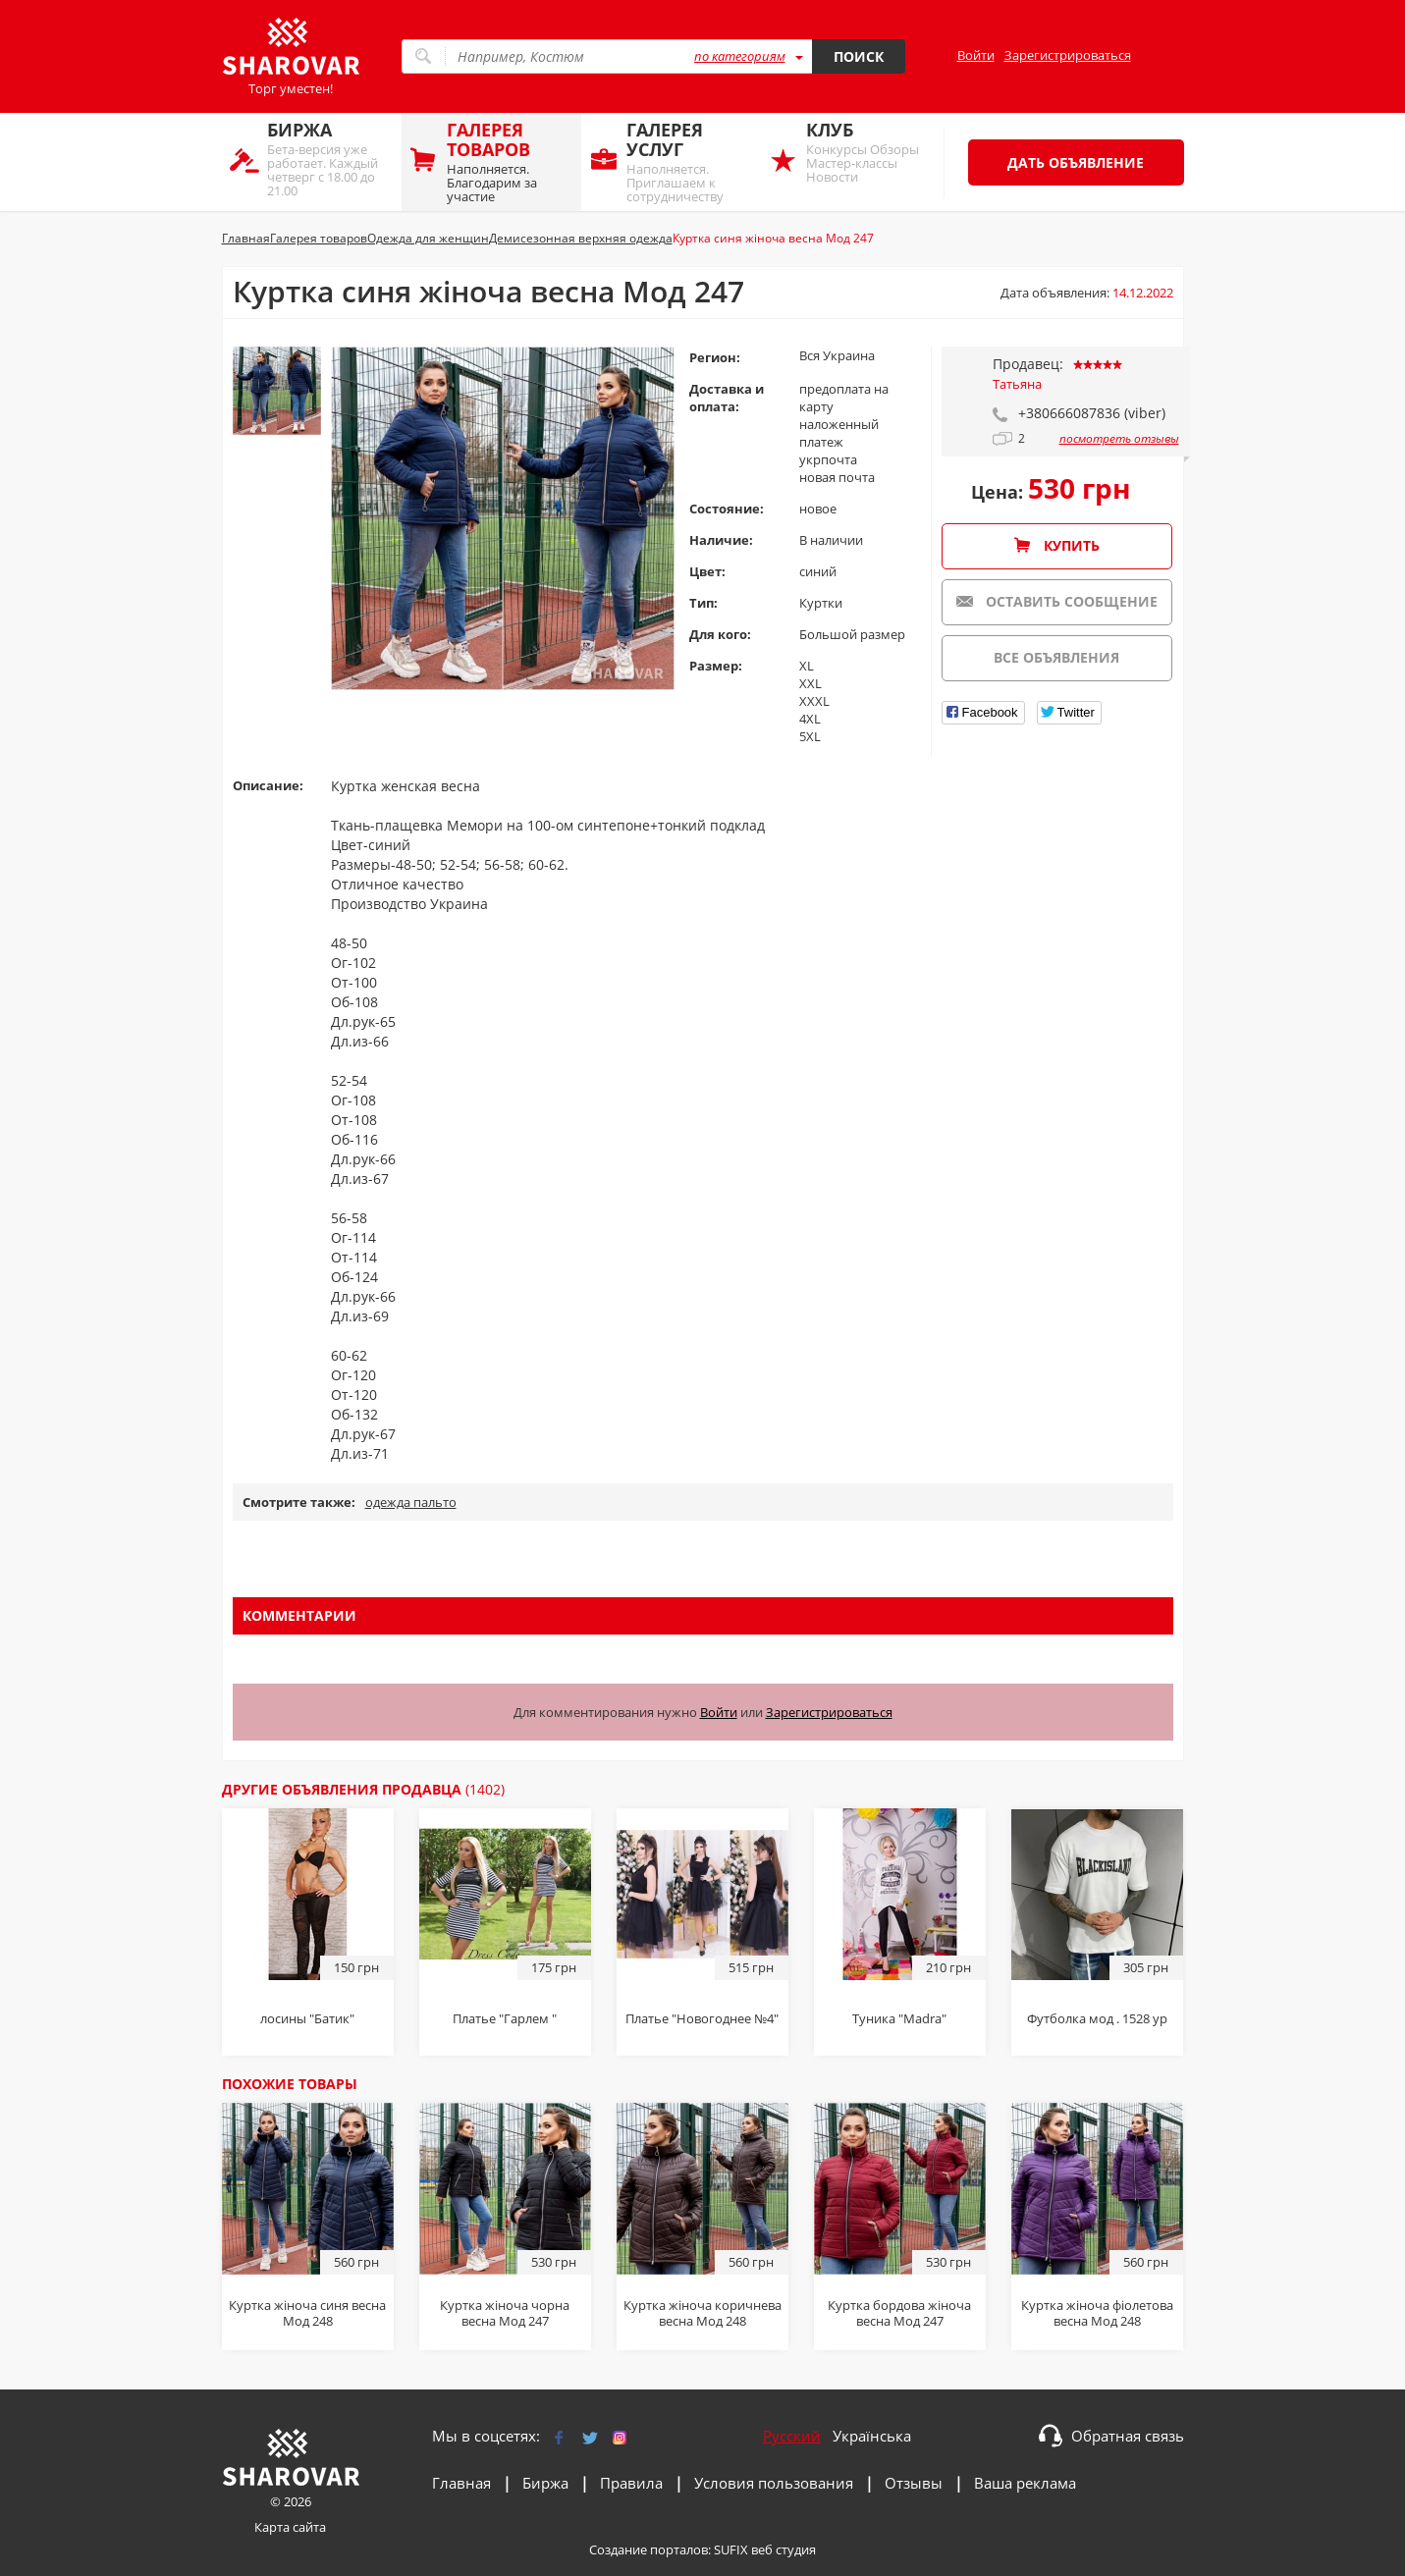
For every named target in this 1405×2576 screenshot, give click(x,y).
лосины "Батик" (307, 2018)
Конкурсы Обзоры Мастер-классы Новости (868, 152)
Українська (872, 2435)
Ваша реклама (1025, 2483)
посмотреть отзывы (1119, 439)
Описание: (268, 785)
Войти (976, 55)
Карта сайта (290, 2527)
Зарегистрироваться (1067, 55)
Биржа (545, 2483)
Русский (792, 2435)
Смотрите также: (299, 1502)
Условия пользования (773, 2483)
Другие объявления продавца (363, 1789)
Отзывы (914, 2483)
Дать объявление (1075, 162)
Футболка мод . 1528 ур (1097, 2018)
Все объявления (1056, 657)
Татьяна (1017, 384)
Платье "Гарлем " (505, 2018)
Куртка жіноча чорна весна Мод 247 (504, 2313)
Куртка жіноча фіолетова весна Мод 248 (1097, 2313)
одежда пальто (411, 1502)
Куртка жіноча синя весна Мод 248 (307, 2313)
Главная (461, 2483)
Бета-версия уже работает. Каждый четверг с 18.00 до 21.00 (329, 158)
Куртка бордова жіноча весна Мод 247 (899, 2313)
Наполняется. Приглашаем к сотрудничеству (688, 161)
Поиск (859, 56)
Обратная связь (1127, 2435)
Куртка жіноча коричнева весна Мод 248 (702, 2313)
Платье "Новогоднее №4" (702, 2018)
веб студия (783, 2549)
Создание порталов (648, 2549)
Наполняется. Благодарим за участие (509, 161)
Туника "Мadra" (899, 2018)
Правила (631, 2483)
